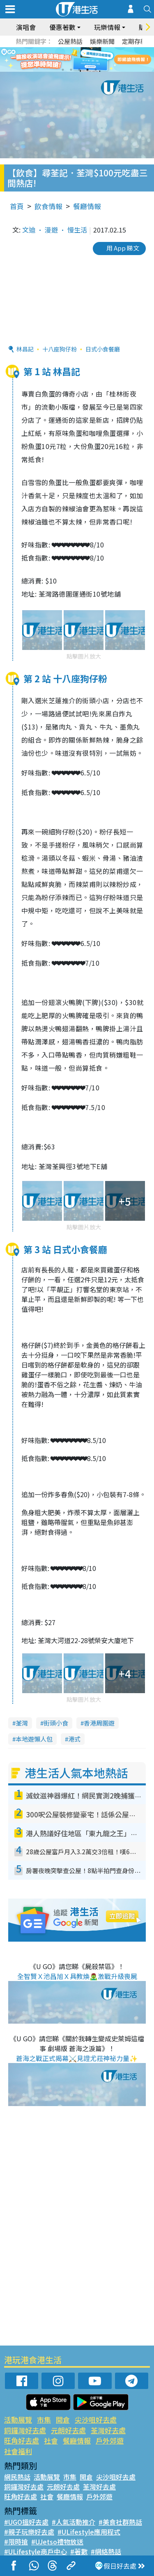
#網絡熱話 (106, 2551)
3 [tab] (79, 70)
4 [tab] (87, 70)
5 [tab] (96, 70)
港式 (74, 1739)
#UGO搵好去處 (26, 2522)
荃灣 (22, 1723)
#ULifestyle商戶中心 (35, 2551)
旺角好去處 (21, 2440)
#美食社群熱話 (120, 2522)
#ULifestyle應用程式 (88, 2532)
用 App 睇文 (122, 248)
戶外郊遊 (110, 2440)
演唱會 (26, 27)
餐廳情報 (87, 206)
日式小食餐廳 (102, 349)
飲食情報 (48, 206)
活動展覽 (18, 2419)
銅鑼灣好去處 (25, 2430)
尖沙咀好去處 (96, 2419)
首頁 (17, 206)
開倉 (63, 2419)
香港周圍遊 (99, 1723)
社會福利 (18, 2451)
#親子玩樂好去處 (29, 2532)
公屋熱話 (70, 41)
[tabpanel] (77, 59)
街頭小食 (56, 1723)
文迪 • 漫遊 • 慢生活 (54, 230)
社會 (51, 2440)
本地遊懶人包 (34, 1739)
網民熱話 (17, 2477)
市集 (44, 2419)
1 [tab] (63, 70)
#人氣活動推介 (73, 2522)
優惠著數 (62, 27)
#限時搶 (16, 2541)
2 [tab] (71, 70)
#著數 (78, 2551)
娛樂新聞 (102, 41)
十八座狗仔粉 (59, 349)
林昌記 (25, 349)
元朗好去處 (68, 2430)
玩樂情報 (107, 27)
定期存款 (134, 41)
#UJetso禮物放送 (57, 2541)
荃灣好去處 (108, 2430)
